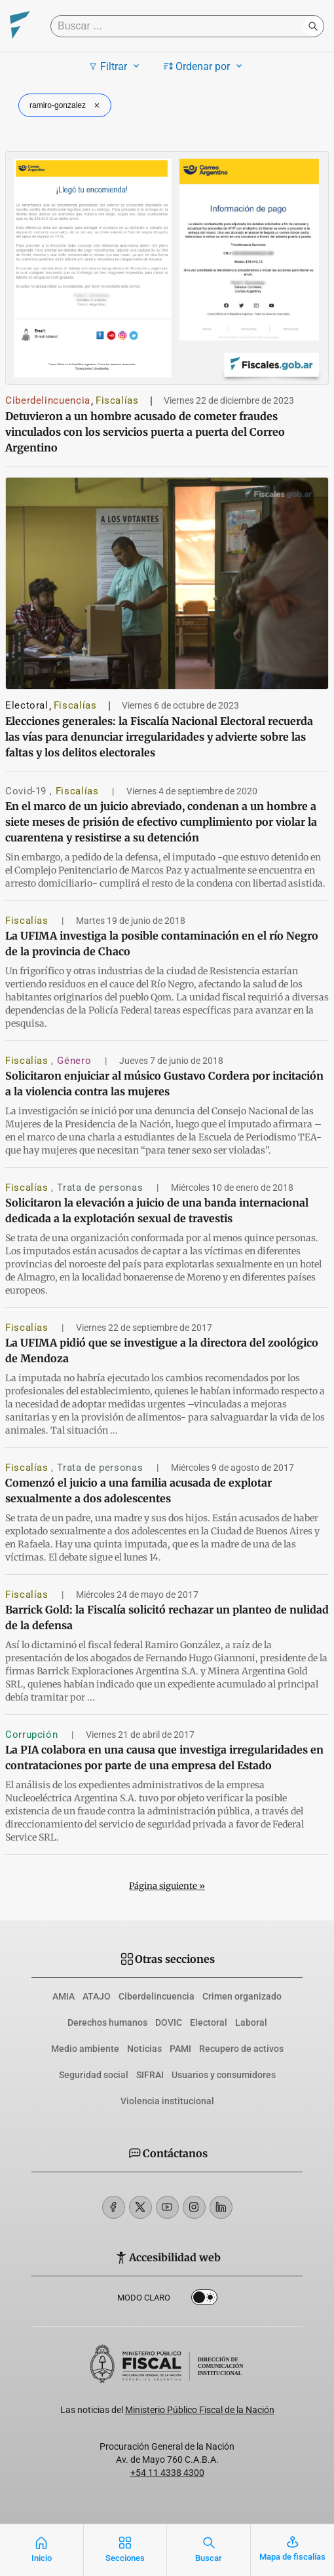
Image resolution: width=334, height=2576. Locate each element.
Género (75, 1061)
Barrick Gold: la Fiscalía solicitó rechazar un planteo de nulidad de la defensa (167, 1617)
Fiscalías (117, 400)
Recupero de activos (241, 2048)
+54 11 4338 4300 (167, 2472)
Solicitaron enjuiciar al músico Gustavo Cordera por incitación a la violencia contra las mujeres (164, 1083)
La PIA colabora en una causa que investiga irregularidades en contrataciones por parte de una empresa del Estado (164, 1757)
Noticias (144, 2048)
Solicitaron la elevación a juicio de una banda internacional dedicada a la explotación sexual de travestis (156, 1210)
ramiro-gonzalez (66, 105)
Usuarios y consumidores (224, 2075)
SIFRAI (150, 2075)
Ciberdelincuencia (47, 400)
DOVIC (168, 2022)
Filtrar (115, 66)
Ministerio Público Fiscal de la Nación (199, 2410)
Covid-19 (27, 791)
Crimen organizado (242, 1996)
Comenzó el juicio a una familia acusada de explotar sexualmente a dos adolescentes (138, 1490)
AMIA (63, 1996)
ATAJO (97, 1996)
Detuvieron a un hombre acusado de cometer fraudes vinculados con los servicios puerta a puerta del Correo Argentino (145, 432)
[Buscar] (180, 26)
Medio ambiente (85, 2048)
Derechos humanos (107, 2022)
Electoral (26, 705)
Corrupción (33, 1734)
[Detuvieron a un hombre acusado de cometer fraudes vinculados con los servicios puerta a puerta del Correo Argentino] (167, 268)
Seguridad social (93, 2075)
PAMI (180, 2048)
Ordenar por (205, 66)
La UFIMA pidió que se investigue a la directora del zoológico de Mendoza (161, 1350)
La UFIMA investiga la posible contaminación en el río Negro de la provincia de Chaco (161, 943)
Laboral (251, 2022)
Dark (204, 2300)
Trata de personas (101, 1187)
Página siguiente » (167, 1886)
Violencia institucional (167, 2101)
